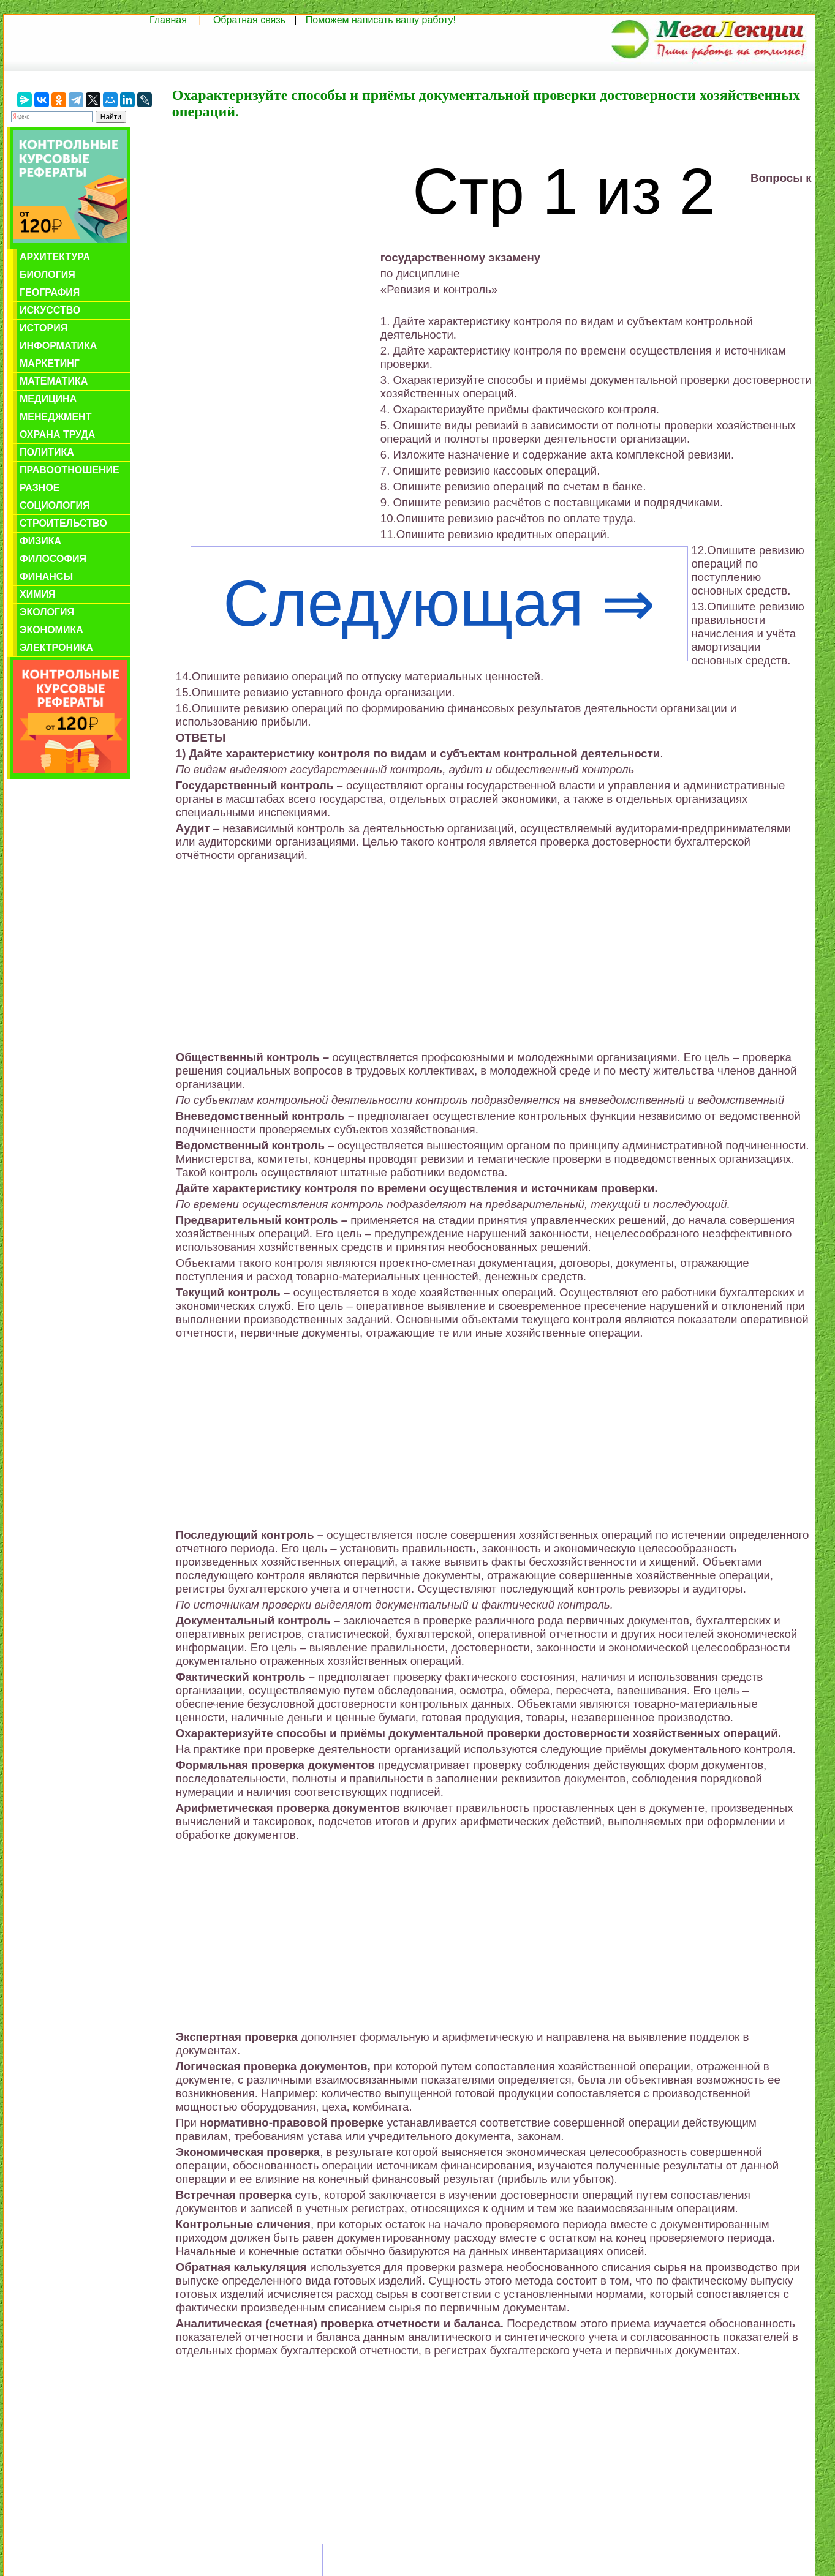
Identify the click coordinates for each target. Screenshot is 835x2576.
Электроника (56, 647)
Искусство (50, 310)
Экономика (51, 630)
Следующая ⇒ (439, 603)
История (43, 328)
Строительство (63, 523)
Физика (40, 541)
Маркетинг (50, 363)
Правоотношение (69, 470)
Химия (38, 594)
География (50, 292)
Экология (47, 612)
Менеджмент (55, 416)
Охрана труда (57, 434)
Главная (168, 20)
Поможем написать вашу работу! (381, 20)
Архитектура (55, 257)
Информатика (58, 345)
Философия (53, 559)
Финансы (46, 576)
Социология (55, 505)
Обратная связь (249, 20)
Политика (47, 452)
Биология (47, 274)
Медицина (48, 399)
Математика (54, 381)
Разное (40, 488)
